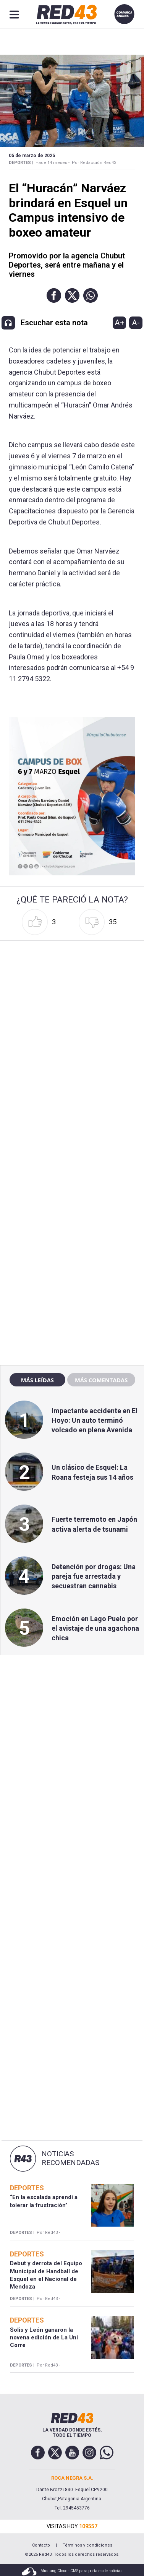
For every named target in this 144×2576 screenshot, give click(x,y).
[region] (72, 1195)
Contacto (41, 2545)
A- (136, 322)
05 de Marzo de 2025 (32, 155)
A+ (120, 322)
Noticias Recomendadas (70, 2158)
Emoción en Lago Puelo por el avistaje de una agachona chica (95, 1628)
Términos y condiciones (87, 2545)
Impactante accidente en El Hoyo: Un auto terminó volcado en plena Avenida (95, 1420)
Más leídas (37, 1380)
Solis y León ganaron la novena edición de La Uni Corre (44, 2337)
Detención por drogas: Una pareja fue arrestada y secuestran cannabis (94, 1576)
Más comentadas (101, 1380)
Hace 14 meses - (53, 162)
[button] (54, 295)
